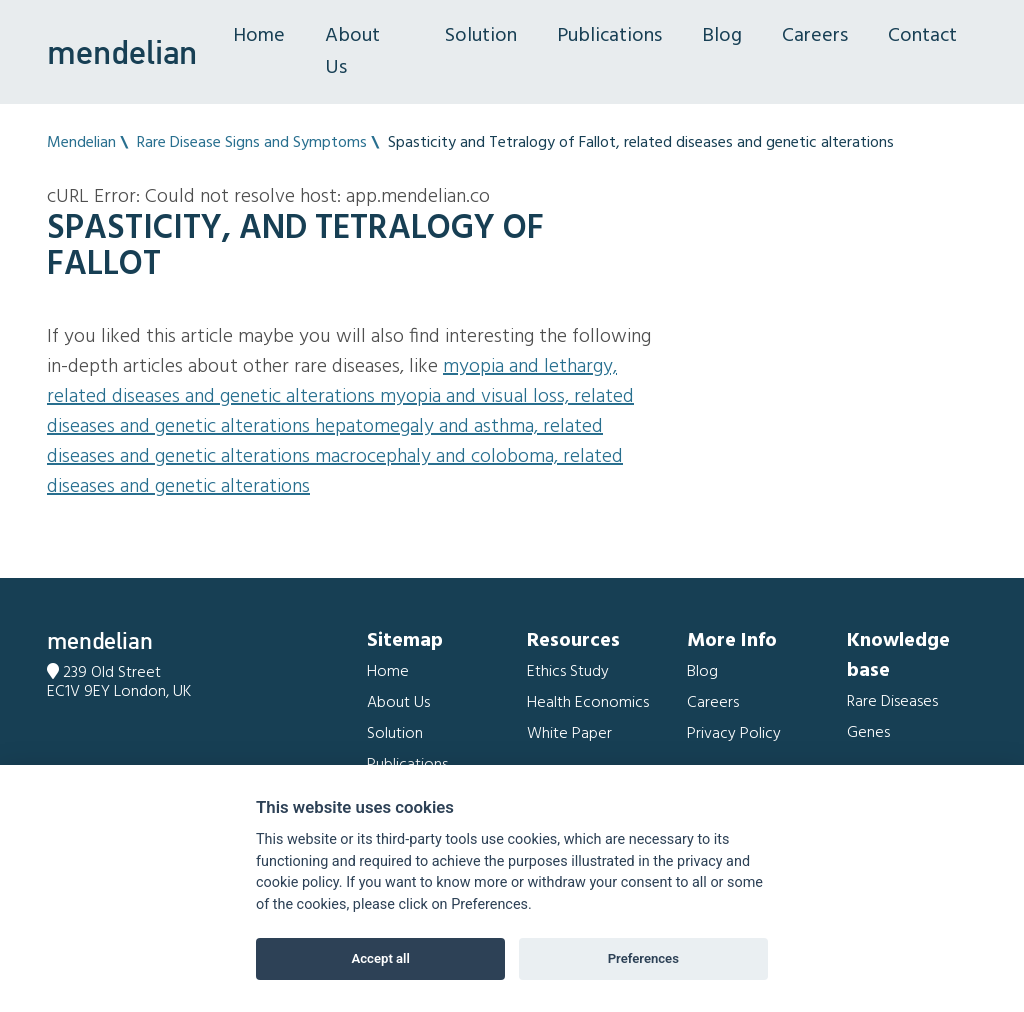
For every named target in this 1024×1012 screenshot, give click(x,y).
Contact (922, 36)
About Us (352, 52)
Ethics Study (568, 672)
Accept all (381, 958)
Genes (868, 733)
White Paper (569, 734)
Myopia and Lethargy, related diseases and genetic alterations (332, 382)
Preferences (643, 958)
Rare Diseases (892, 702)
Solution (481, 36)
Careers (815, 36)
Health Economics (588, 703)
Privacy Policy (734, 734)
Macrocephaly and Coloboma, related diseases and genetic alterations (335, 472)
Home (259, 36)
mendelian (122, 52)
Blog (722, 36)
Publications (609, 36)
